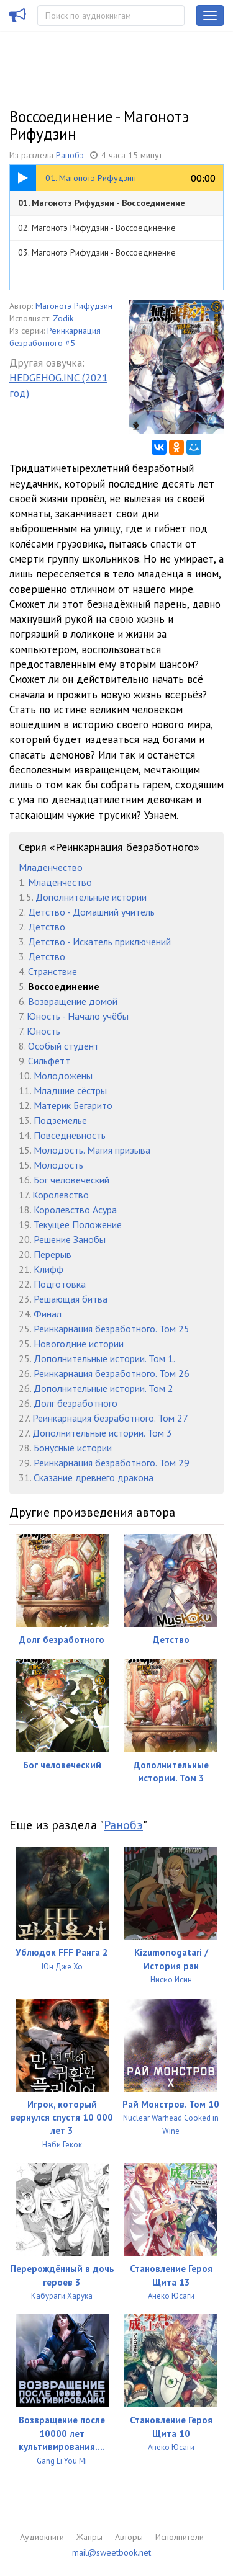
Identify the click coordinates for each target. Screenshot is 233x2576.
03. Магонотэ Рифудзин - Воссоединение (97, 252)
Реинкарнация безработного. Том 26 (112, 1373)
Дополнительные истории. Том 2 (103, 1388)
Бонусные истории (73, 1448)
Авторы (129, 2537)
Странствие (52, 971)
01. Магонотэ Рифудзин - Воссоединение (101, 202)
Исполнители (179, 2537)
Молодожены (63, 1075)
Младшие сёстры (70, 1090)
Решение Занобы (70, 1239)
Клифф (48, 1269)
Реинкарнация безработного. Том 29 (112, 1462)
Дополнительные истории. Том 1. (104, 1358)
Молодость (58, 1165)
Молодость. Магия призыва (92, 1150)
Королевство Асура (75, 1209)
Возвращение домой (72, 1001)
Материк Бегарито (73, 1105)
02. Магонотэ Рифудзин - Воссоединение (97, 227)
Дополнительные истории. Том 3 (102, 1433)
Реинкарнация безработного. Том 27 (110, 1418)
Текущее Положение (78, 1224)
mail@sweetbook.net (111, 2552)
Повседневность (70, 1135)
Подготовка (60, 1284)
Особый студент (63, 1046)
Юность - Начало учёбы (78, 1016)
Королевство (60, 1194)
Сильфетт (49, 1060)
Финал (48, 1314)
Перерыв (52, 1254)
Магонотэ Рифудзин (73, 305)
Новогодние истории (79, 1343)
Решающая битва (70, 1299)
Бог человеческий (71, 1180)
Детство (46, 926)
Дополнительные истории (91, 897)
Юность (43, 1031)
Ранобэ (70, 155)
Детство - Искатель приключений (99, 941)
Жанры (89, 2537)
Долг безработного (75, 1403)
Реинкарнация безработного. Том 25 (112, 1328)
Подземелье (60, 1120)
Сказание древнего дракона (93, 1477)
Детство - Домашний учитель (91, 912)
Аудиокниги (42, 2537)
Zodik (63, 318)
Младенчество (51, 867)
